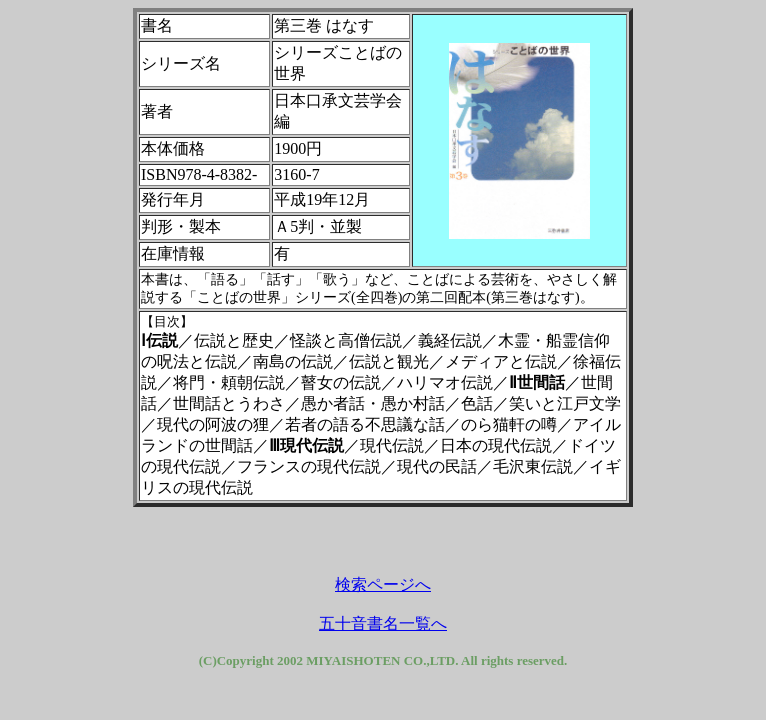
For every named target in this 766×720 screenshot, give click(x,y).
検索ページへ (383, 584)
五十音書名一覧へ (383, 623)
